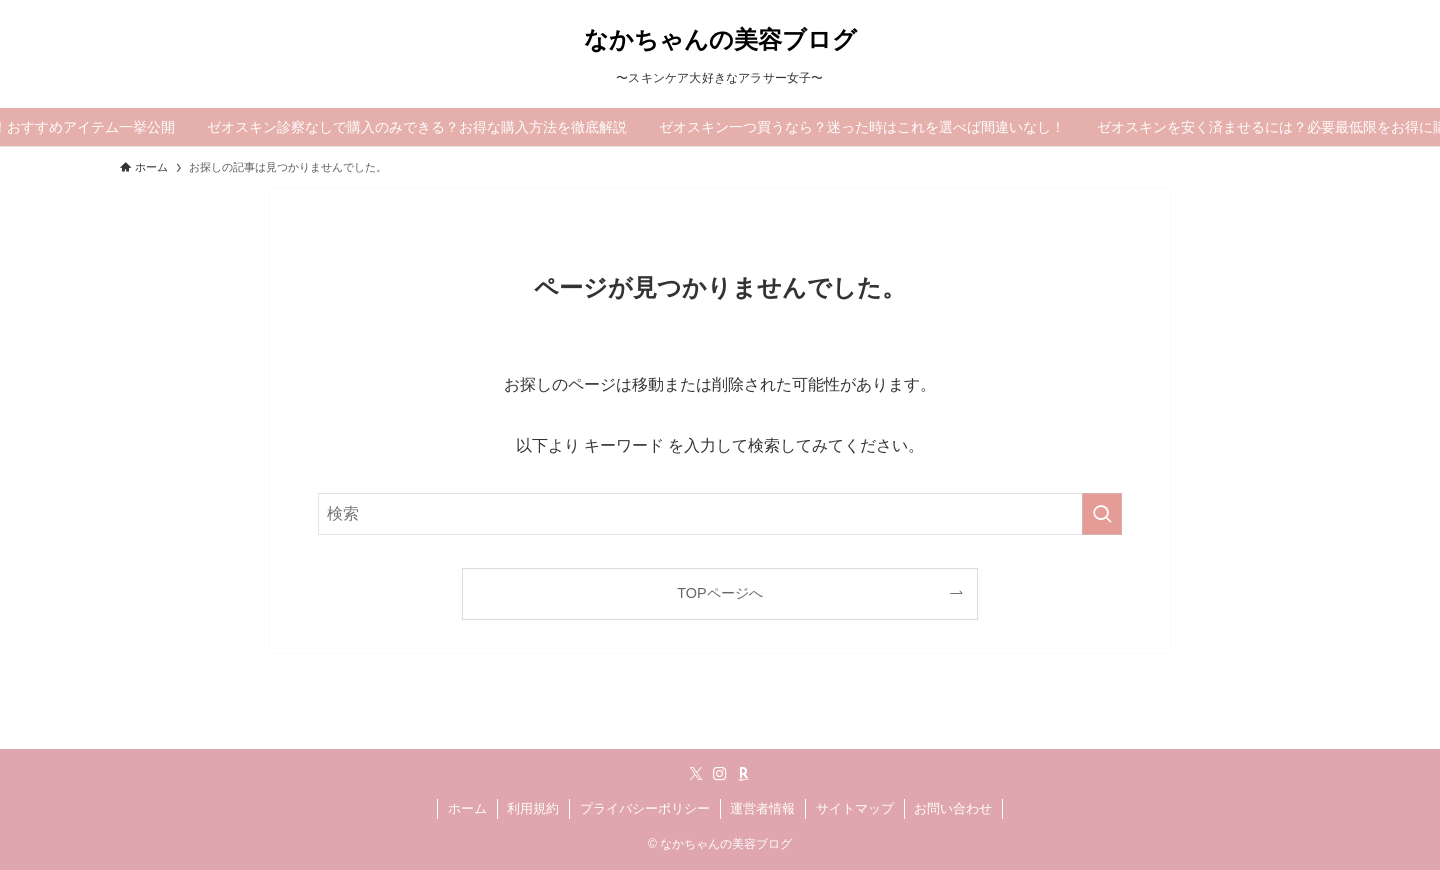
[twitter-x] (696, 774)
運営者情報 (762, 808)
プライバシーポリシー (645, 808)
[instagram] (720, 774)
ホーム (467, 808)
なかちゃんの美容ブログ (720, 40)
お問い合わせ (953, 808)
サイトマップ (855, 808)
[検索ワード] (720, 514)
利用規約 (533, 808)
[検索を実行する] (1102, 514)
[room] (744, 774)
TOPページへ (719, 593)
